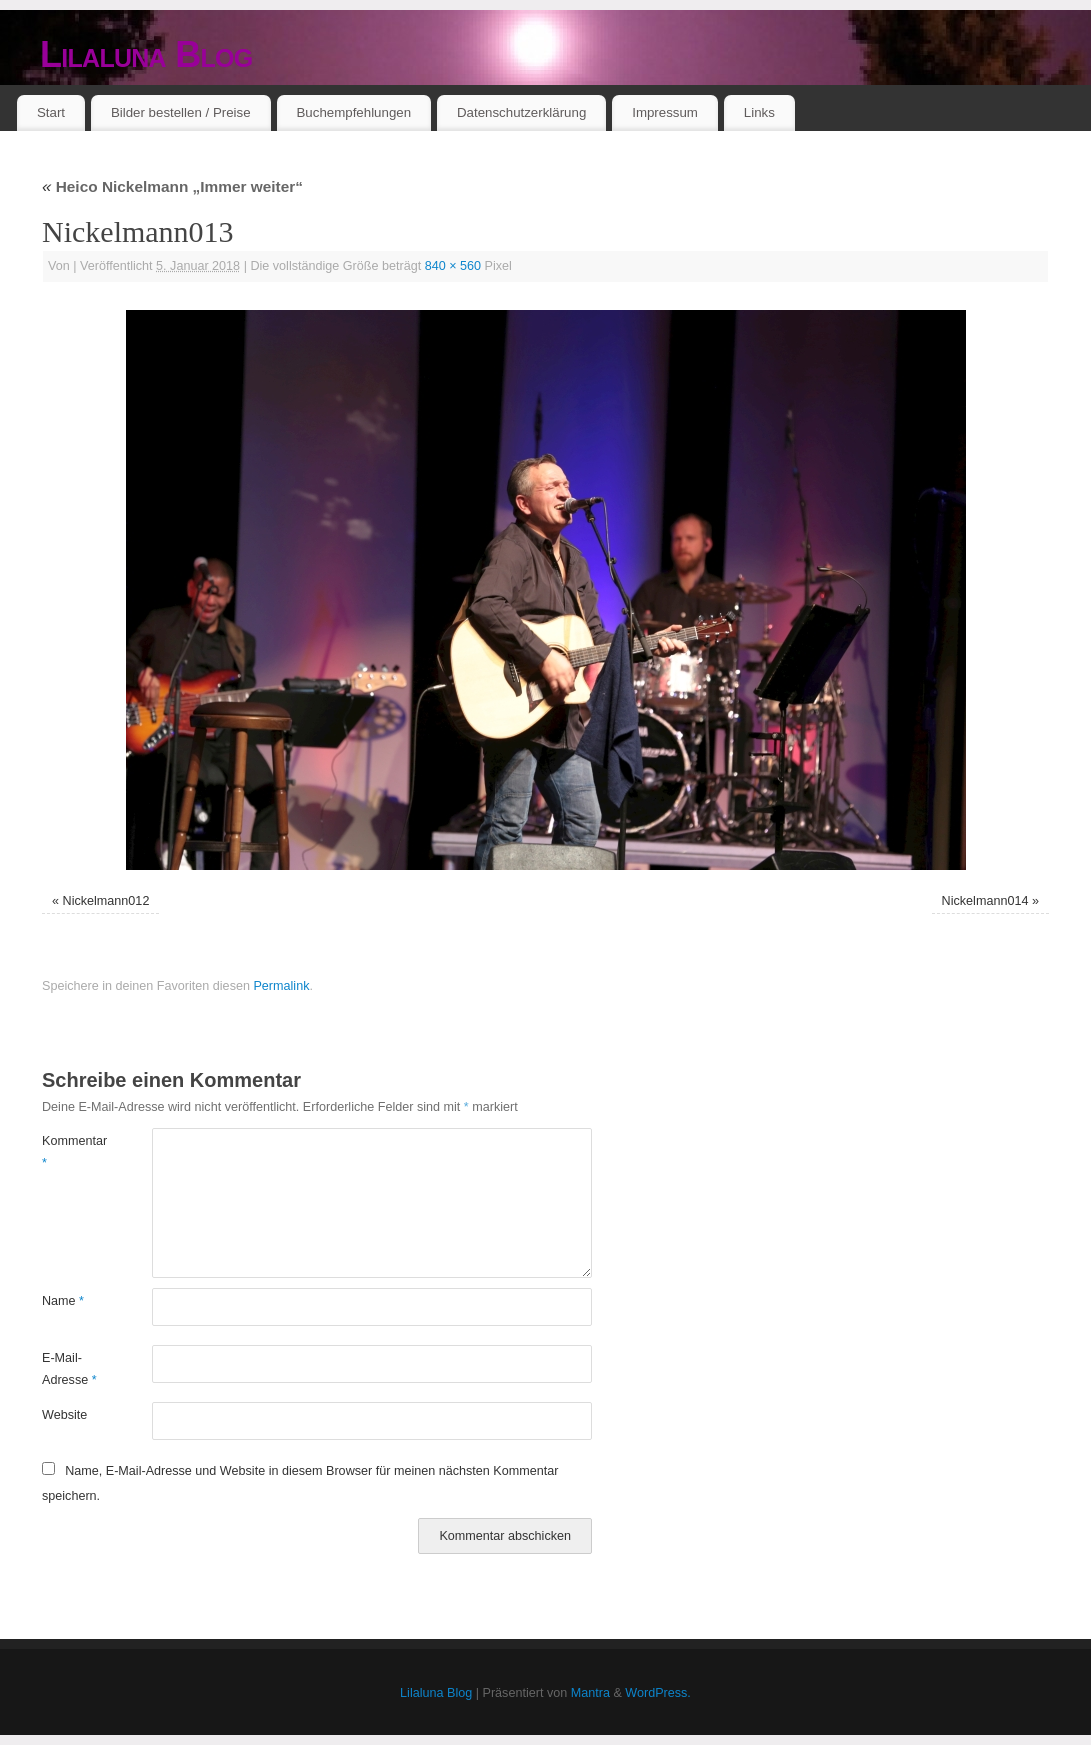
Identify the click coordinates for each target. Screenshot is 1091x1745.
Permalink (281, 986)
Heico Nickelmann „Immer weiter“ (172, 186)
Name (63, 1301)
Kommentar (69, 1151)
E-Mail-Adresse (69, 1368)
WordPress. (658, 1693)
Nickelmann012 (106, 901)
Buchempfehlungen (353, 112)
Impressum (665, 112)
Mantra (590, 1693)
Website (64, 1415)
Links (759, 112)
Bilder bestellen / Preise (181, 112)
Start (51, 112)
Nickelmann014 (985, 901)
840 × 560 (453, 266)
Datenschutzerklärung (521, 112)
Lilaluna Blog (146, 54)
